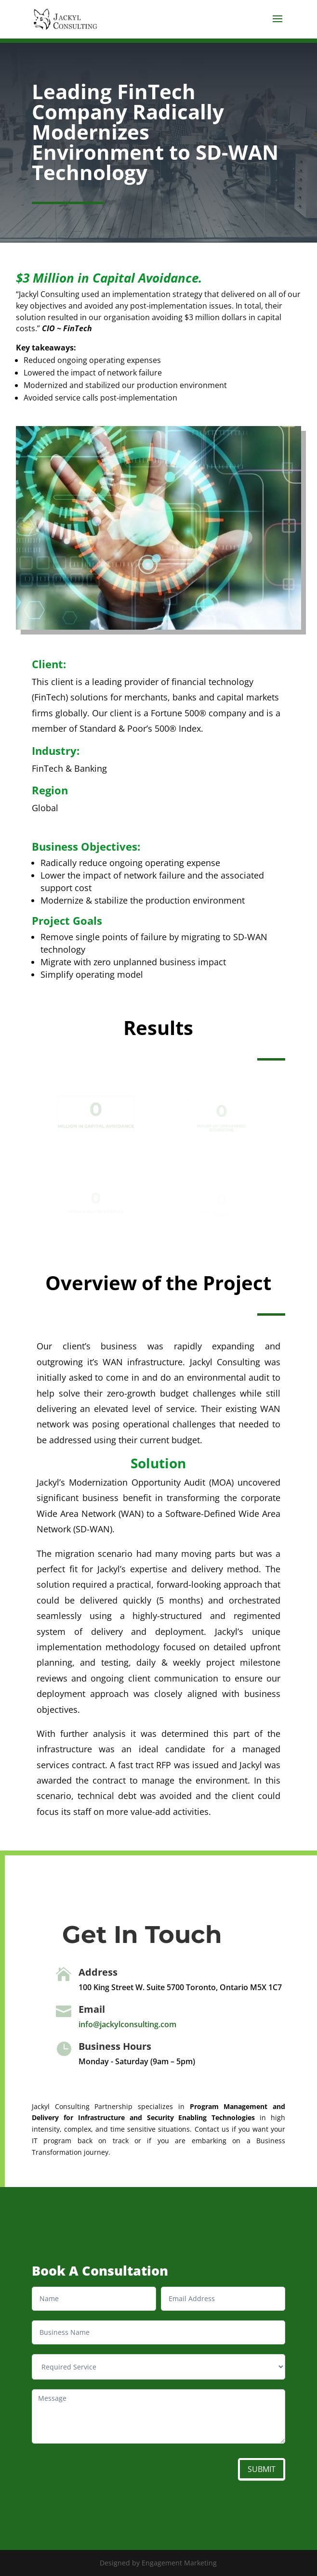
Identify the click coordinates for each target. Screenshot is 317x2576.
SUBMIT (262, 2469)
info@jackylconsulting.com (127, 2024)
